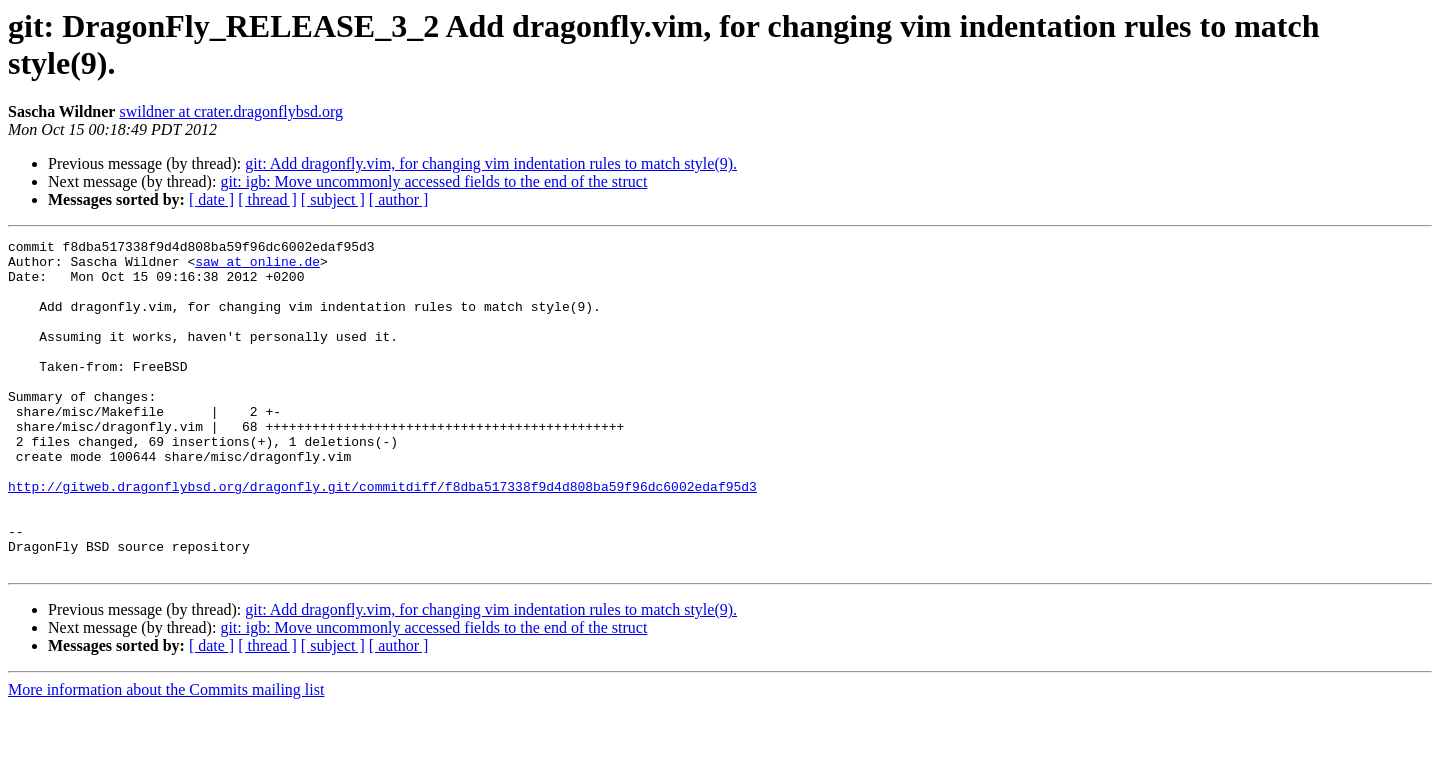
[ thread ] (267, 199)
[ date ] (211, 199)
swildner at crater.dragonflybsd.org (231, 111)
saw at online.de (257, 267)
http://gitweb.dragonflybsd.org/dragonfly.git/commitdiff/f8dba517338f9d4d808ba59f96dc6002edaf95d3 (382, 537)
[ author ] (399, 199)
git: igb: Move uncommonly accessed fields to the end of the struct (433, 181)
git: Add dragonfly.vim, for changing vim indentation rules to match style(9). (491, 163)
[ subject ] (333, 199)
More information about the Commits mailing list (166, 755)
